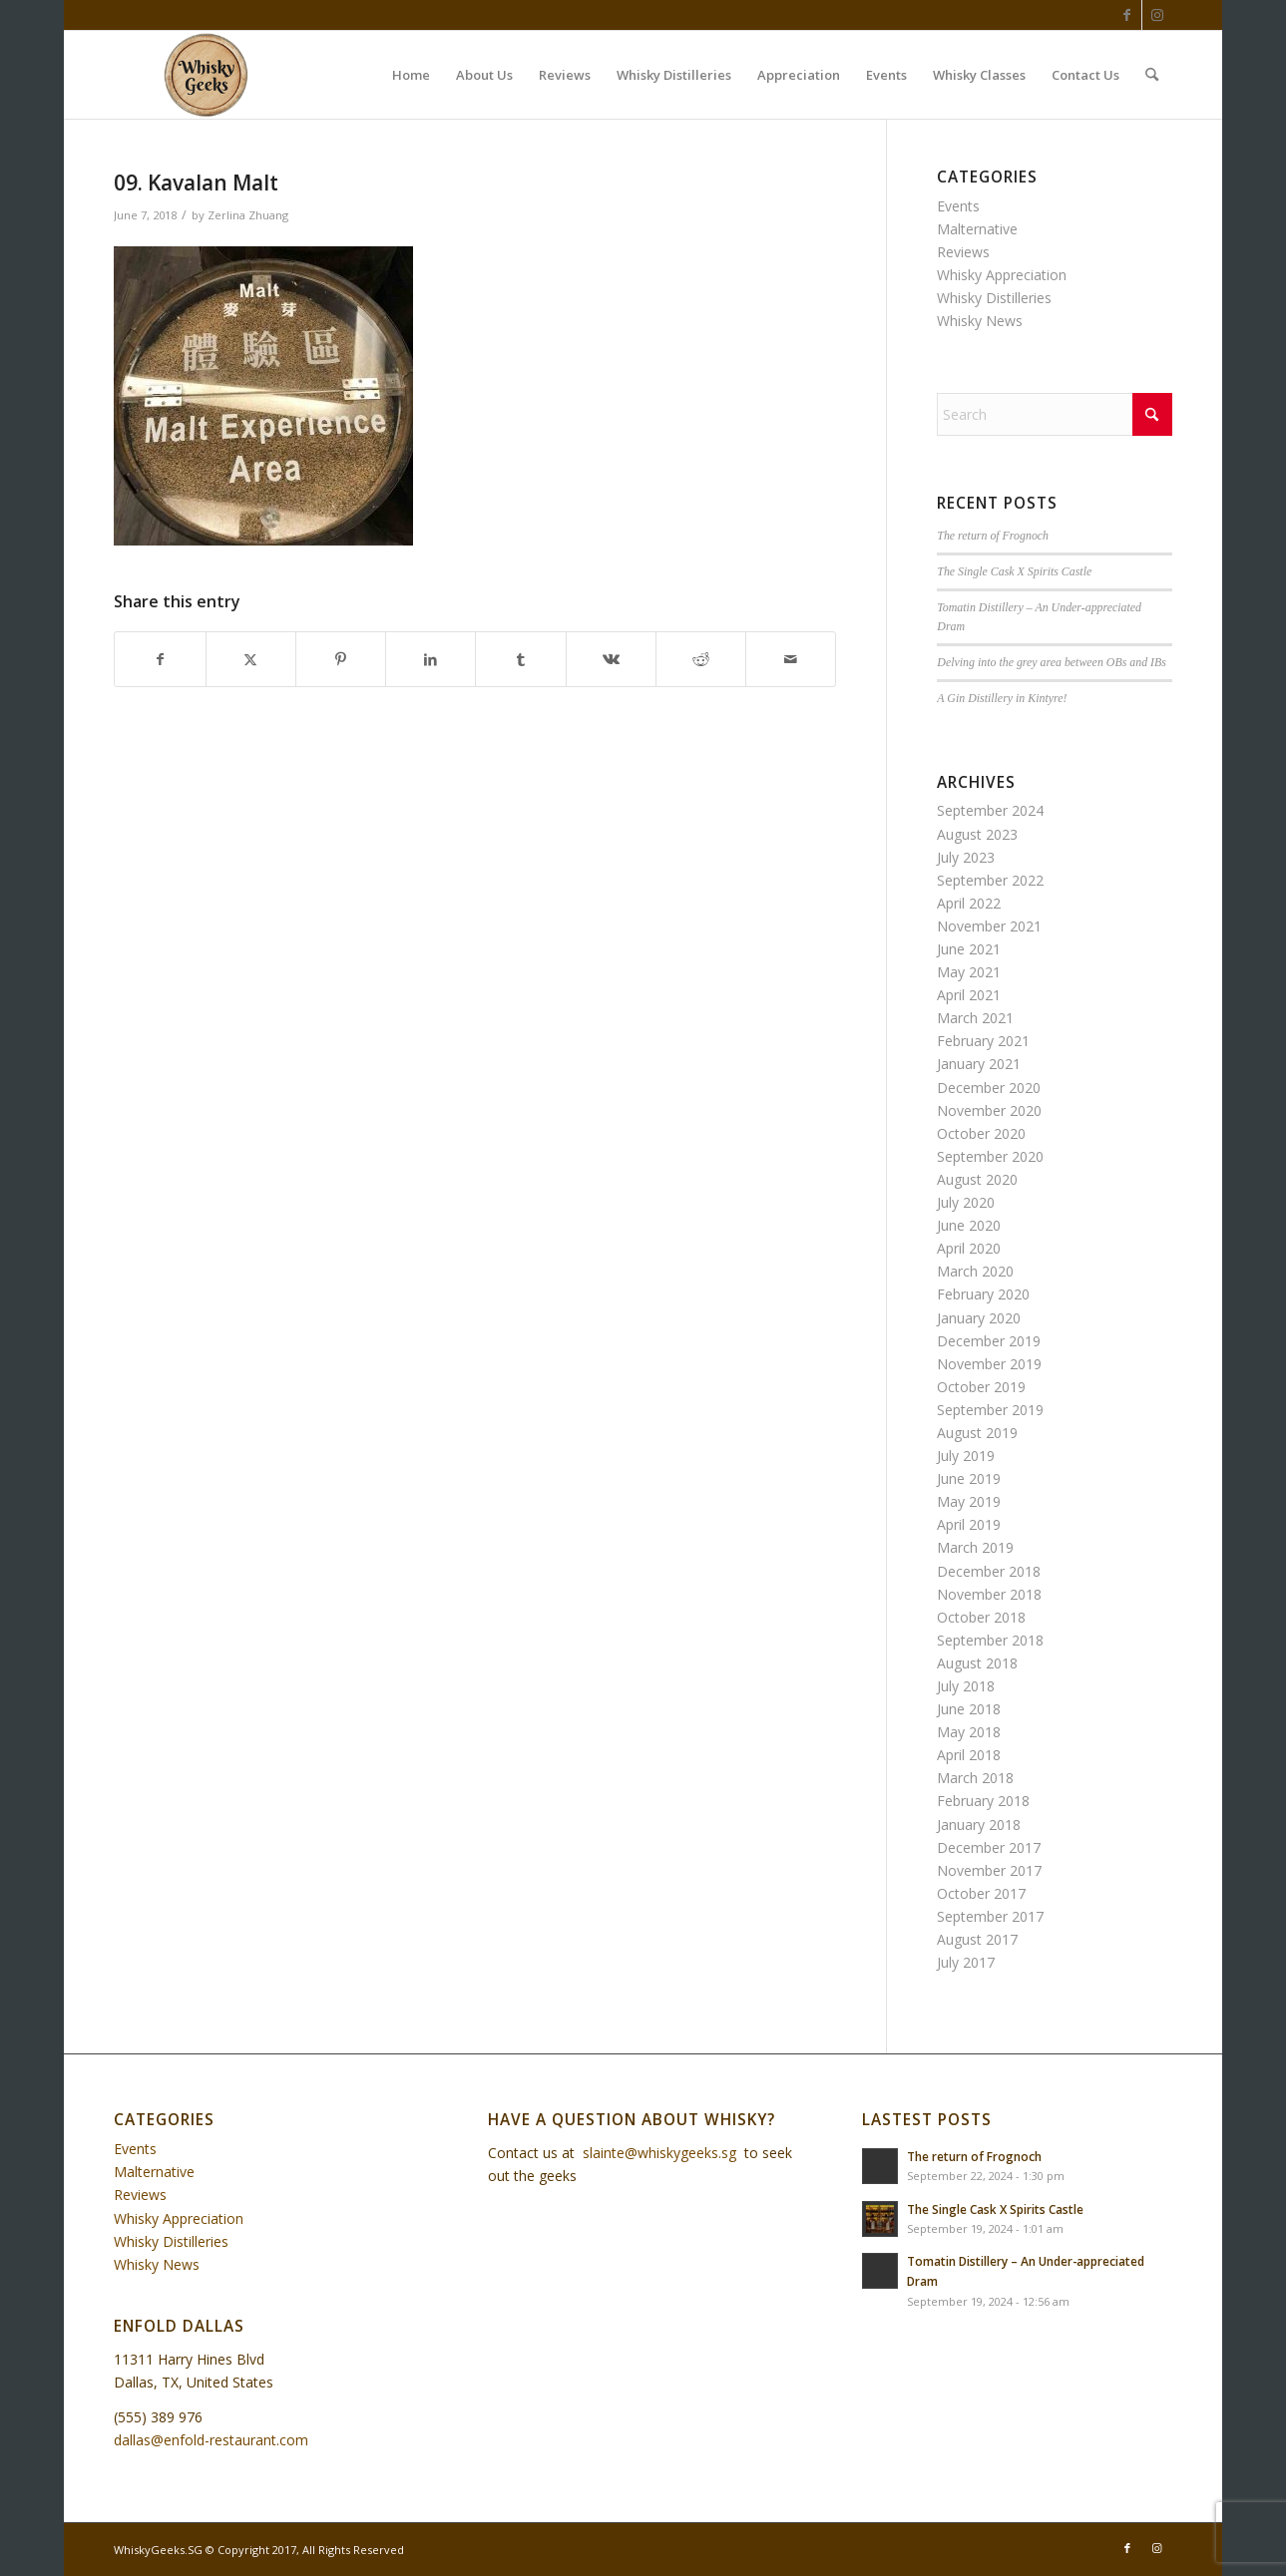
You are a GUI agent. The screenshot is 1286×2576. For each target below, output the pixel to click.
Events (958, 205)
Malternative (977, 228)
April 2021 (969, 994)
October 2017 (981, 1893)
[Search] (1151, 75)
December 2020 (989, 1087)
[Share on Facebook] (160, 659)
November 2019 (989, 1363)
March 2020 (975, 1271)
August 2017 (977, 1939)
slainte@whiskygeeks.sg (659, 2152)
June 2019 (969, 1478)
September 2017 (990, 1916)
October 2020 (981, 1133)
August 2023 (977, 834)
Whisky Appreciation (1002, 274)
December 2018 (989, 1571)
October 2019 (981, 1386)
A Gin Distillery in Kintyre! (1002, 698)
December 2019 (989, 1340)
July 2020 (966, 1202)
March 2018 (975, 1777)
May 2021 (969, 971)
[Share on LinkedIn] (430, 659)
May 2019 (969, 1501)
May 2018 (969, 1731)
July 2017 (966, 1962)
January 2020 (979, 1317)
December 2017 (989, 1847)
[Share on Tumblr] (520, 659)
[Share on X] (251, 659)
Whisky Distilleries (994, 297)
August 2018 (977, 1663)
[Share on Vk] (611, 659)
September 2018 (990, 1640)
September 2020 (990, 1156)
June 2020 (969, 1225)
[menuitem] (411, 75)
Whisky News (980, 320)
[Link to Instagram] (1157, 15)
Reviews (963, 251)
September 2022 (990, 880)
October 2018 (981, 1617)
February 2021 (983, 1040)
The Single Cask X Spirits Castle (1014, 571)
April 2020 (969, 1248)
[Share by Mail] (790, 659)
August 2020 (977, 1179)
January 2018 (979, 1824)
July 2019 (966, 1455)
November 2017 (989, 1870)
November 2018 (989, 1594)
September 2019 (990, 1409)
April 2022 (969, 903)
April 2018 (969, 1754)
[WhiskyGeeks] (209, 75)
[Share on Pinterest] (340, 659)
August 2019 (977, 1432)
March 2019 (975, 1547)
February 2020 (983, 1294)
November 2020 (989, 1110)
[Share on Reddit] (700, 659)
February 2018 (983, 1800)
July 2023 (966, 857)
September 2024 (990, 810)
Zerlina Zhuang (248, 214)
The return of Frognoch (993, 536)
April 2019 (969, 1524)
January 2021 (979, 1063)
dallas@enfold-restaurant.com (211, 2439)
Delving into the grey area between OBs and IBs (1051, 662)
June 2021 (969, 948)
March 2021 (975, 1017)
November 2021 (989, 926)
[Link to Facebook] (1126, 15)
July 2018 (966, 1685)
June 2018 (969, 1708)
